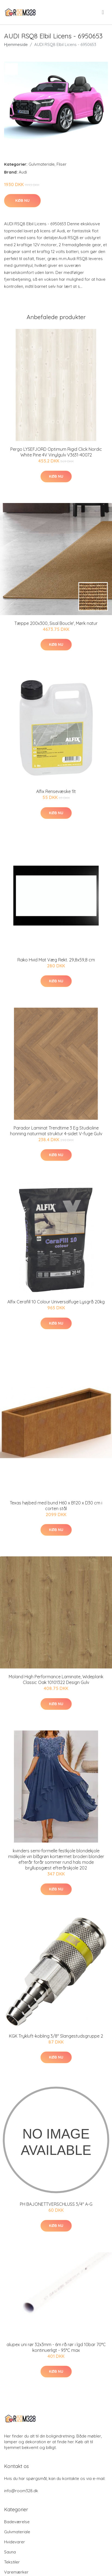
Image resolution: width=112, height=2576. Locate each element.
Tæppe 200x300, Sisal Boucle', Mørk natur (56, 623)
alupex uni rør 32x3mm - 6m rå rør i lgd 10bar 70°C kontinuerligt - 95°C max (56, 2347)
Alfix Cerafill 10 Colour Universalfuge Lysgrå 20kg (56, 1301)
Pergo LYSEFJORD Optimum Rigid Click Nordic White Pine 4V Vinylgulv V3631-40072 (56, 452)
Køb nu (22, 200)
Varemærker (16, 2572)
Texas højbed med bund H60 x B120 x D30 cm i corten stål (56, 1505)
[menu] (103, 12)
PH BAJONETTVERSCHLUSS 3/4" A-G (56, 2204)
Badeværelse (17, 2521)
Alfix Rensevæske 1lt (56, 791)
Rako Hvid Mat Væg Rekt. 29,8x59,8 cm (56, 959)
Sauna (10, 2552)
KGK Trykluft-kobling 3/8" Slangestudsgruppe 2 (56, 2036)
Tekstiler (12, 2562)
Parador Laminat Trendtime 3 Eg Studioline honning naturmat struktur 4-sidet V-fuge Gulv (56, 1130)
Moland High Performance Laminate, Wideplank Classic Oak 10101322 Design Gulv (56, 1679)
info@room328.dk (21, 2490)
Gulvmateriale (42, 164)
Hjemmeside (16, 44)
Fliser (62, 164)
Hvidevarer (14, 2541)
